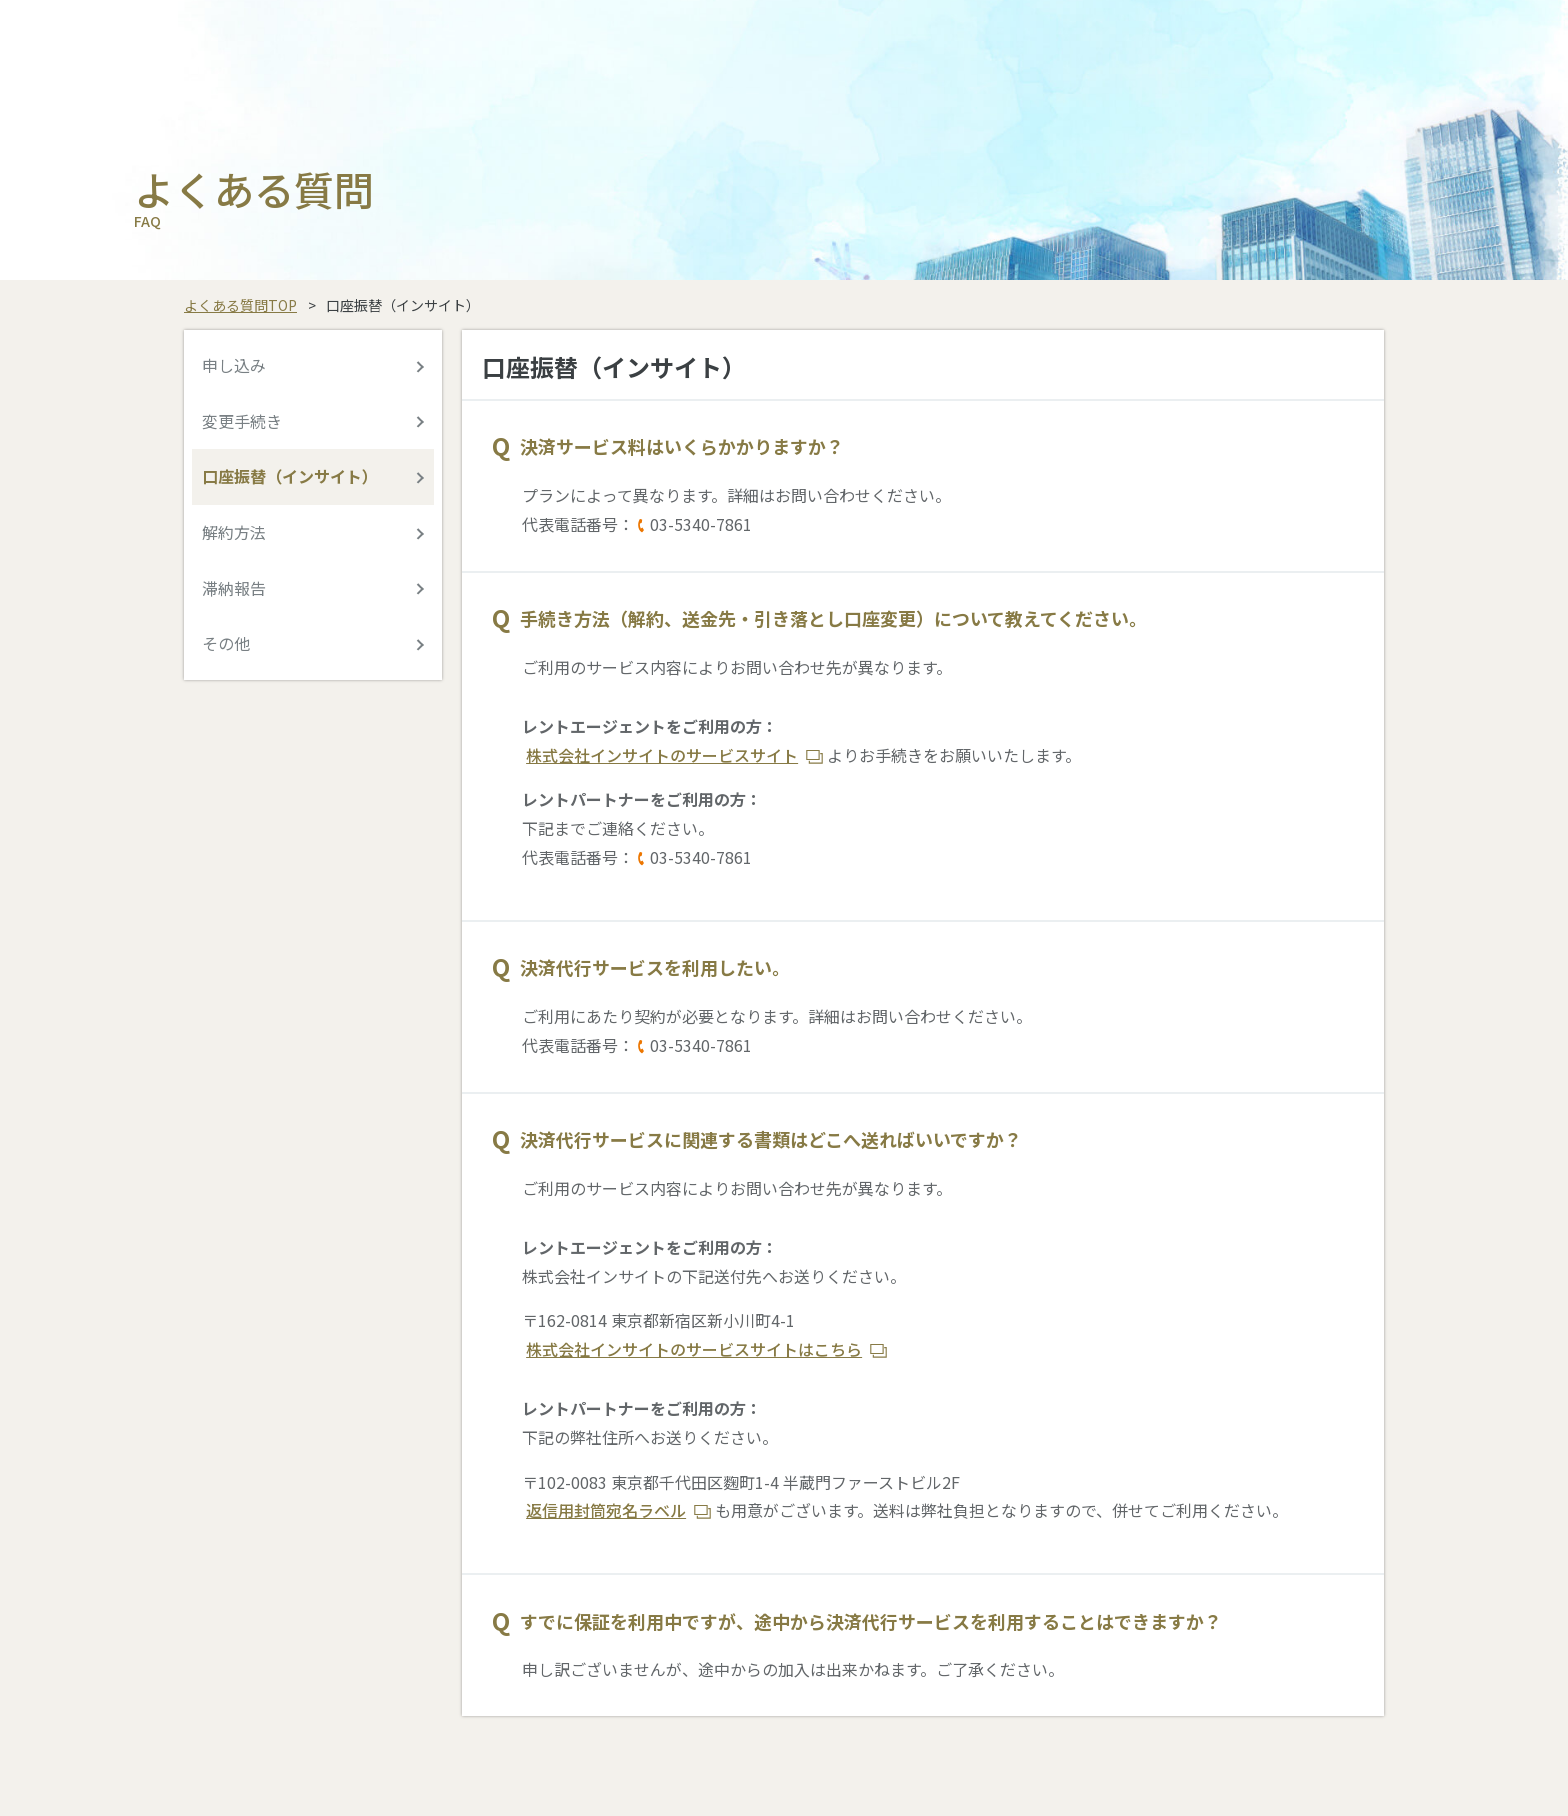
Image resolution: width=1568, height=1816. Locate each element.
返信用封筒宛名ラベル (606, 1510)
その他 (226, 643)
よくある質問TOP (240, 305)
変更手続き (242, 421)
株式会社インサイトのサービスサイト (662, 755)
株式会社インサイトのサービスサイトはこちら (694, 1349)
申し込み (234, 365)
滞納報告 (234, 588)
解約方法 (234, 532)
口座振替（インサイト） (290, 476)
